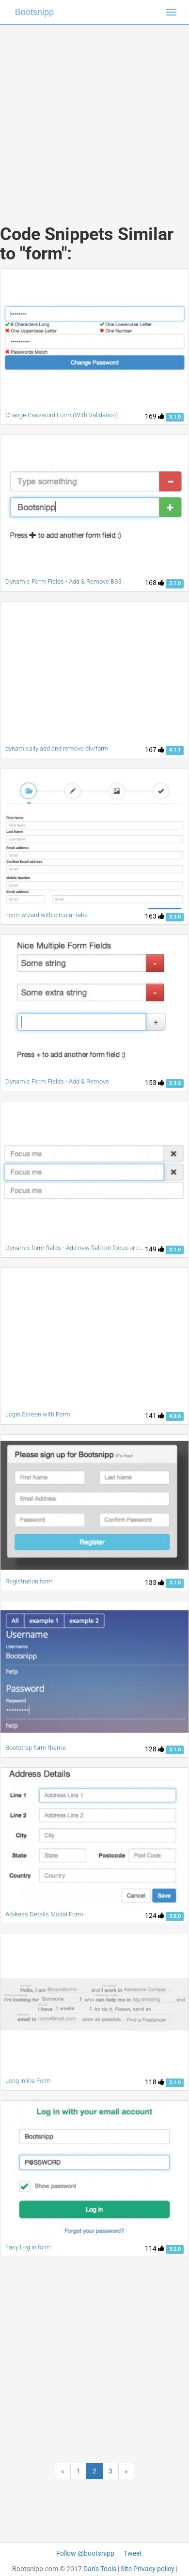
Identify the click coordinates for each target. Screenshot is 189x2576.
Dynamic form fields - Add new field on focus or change (81, 1247)
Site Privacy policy (147, 2569)
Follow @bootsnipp (85, 2553)
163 (154, 916)
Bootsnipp (34, 12)
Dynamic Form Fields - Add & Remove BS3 (63, 581)
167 (154, 749)
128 (154, 1749)
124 (154, 1915)
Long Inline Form (28, 2080)
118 (154, 2082)
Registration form (29, 1581)
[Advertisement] (91, 115)
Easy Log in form (28, 2247)
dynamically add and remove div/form (57, 748)
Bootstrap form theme (35, 1747)
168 (154, 583)
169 (154, 416)
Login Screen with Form (37, 1414)
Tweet (133, 2553)
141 (154, 1415)
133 (154, 1582)
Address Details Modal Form (44, 1914)
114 (154, 2248)
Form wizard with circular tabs (46, 915)
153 (154, 1082)
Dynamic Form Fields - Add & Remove (57, 1081)
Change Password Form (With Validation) (61, 415)
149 (154, 1249)
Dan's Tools (99, 2569)
